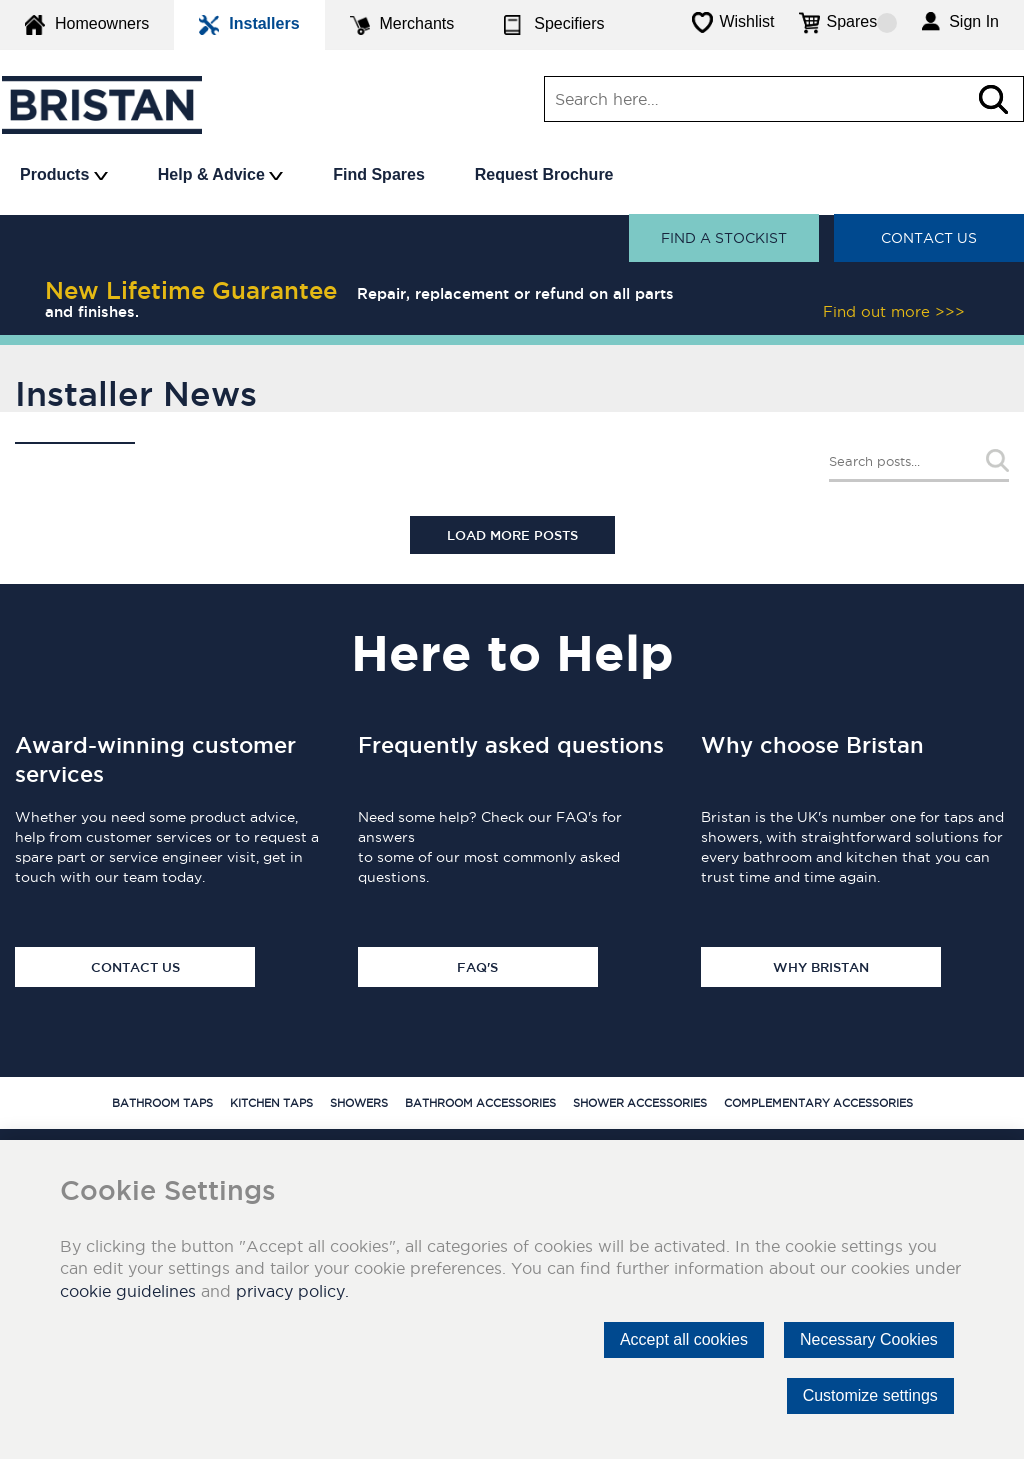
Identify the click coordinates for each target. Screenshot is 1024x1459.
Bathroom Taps (162, 1103)
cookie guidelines (128, 1291)
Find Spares (379, 174)
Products (64, 174)
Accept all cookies (684, 1339)
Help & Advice (220, 174)
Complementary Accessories (818, 1103)
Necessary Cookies (869, 1339)
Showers (359, 1103)
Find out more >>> (894, 311)
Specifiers (554, 25)
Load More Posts (512, 535)
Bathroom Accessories (480, 1103)
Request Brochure (544, 174)
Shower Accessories (640, 1103)
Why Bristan (821, 967)
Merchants (402, 25)
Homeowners (87, 25)
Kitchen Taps (271, 1103)
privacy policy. (292, 1291)
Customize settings (870, 1395)
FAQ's (477, 967)
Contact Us (929, 238)
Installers (249, 25)
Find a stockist (724, 238)
